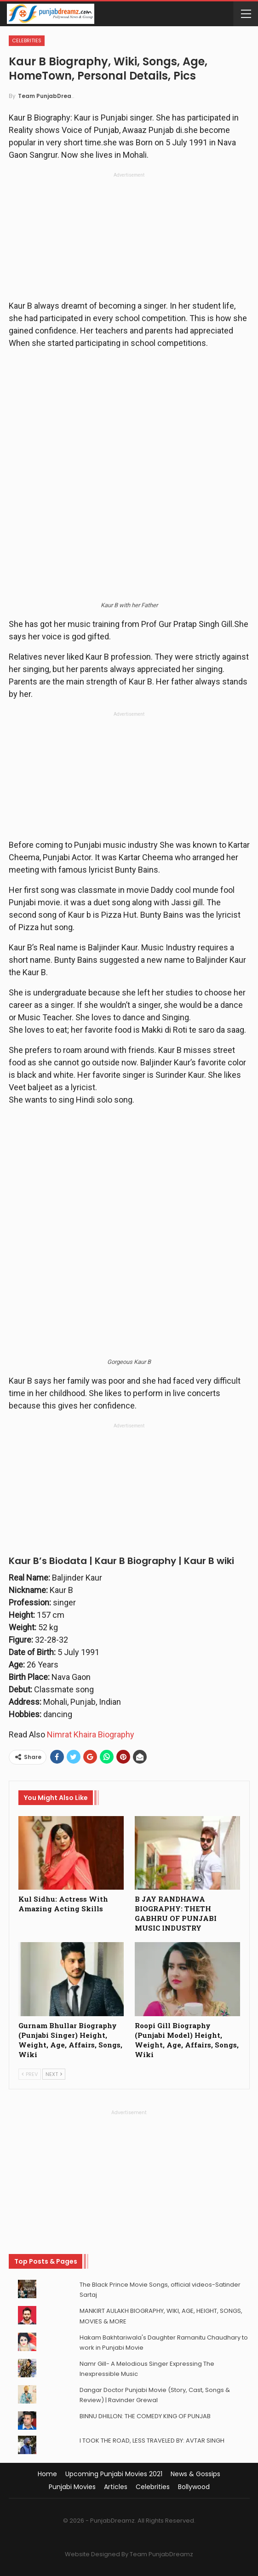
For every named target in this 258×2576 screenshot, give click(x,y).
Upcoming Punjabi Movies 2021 (113, 2473)
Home (47, 2473)
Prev (30, 2074)
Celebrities (26, 40)
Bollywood (194, 2486)
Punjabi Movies (72, 2486)
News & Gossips (195, 2473)
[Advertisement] (129, 238)
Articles (115, 2486)
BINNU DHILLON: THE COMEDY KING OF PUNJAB (145, 2416)
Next (54, 2074)
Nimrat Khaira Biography (89, 1734)
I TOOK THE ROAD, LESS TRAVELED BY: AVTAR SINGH (152, 2440)
